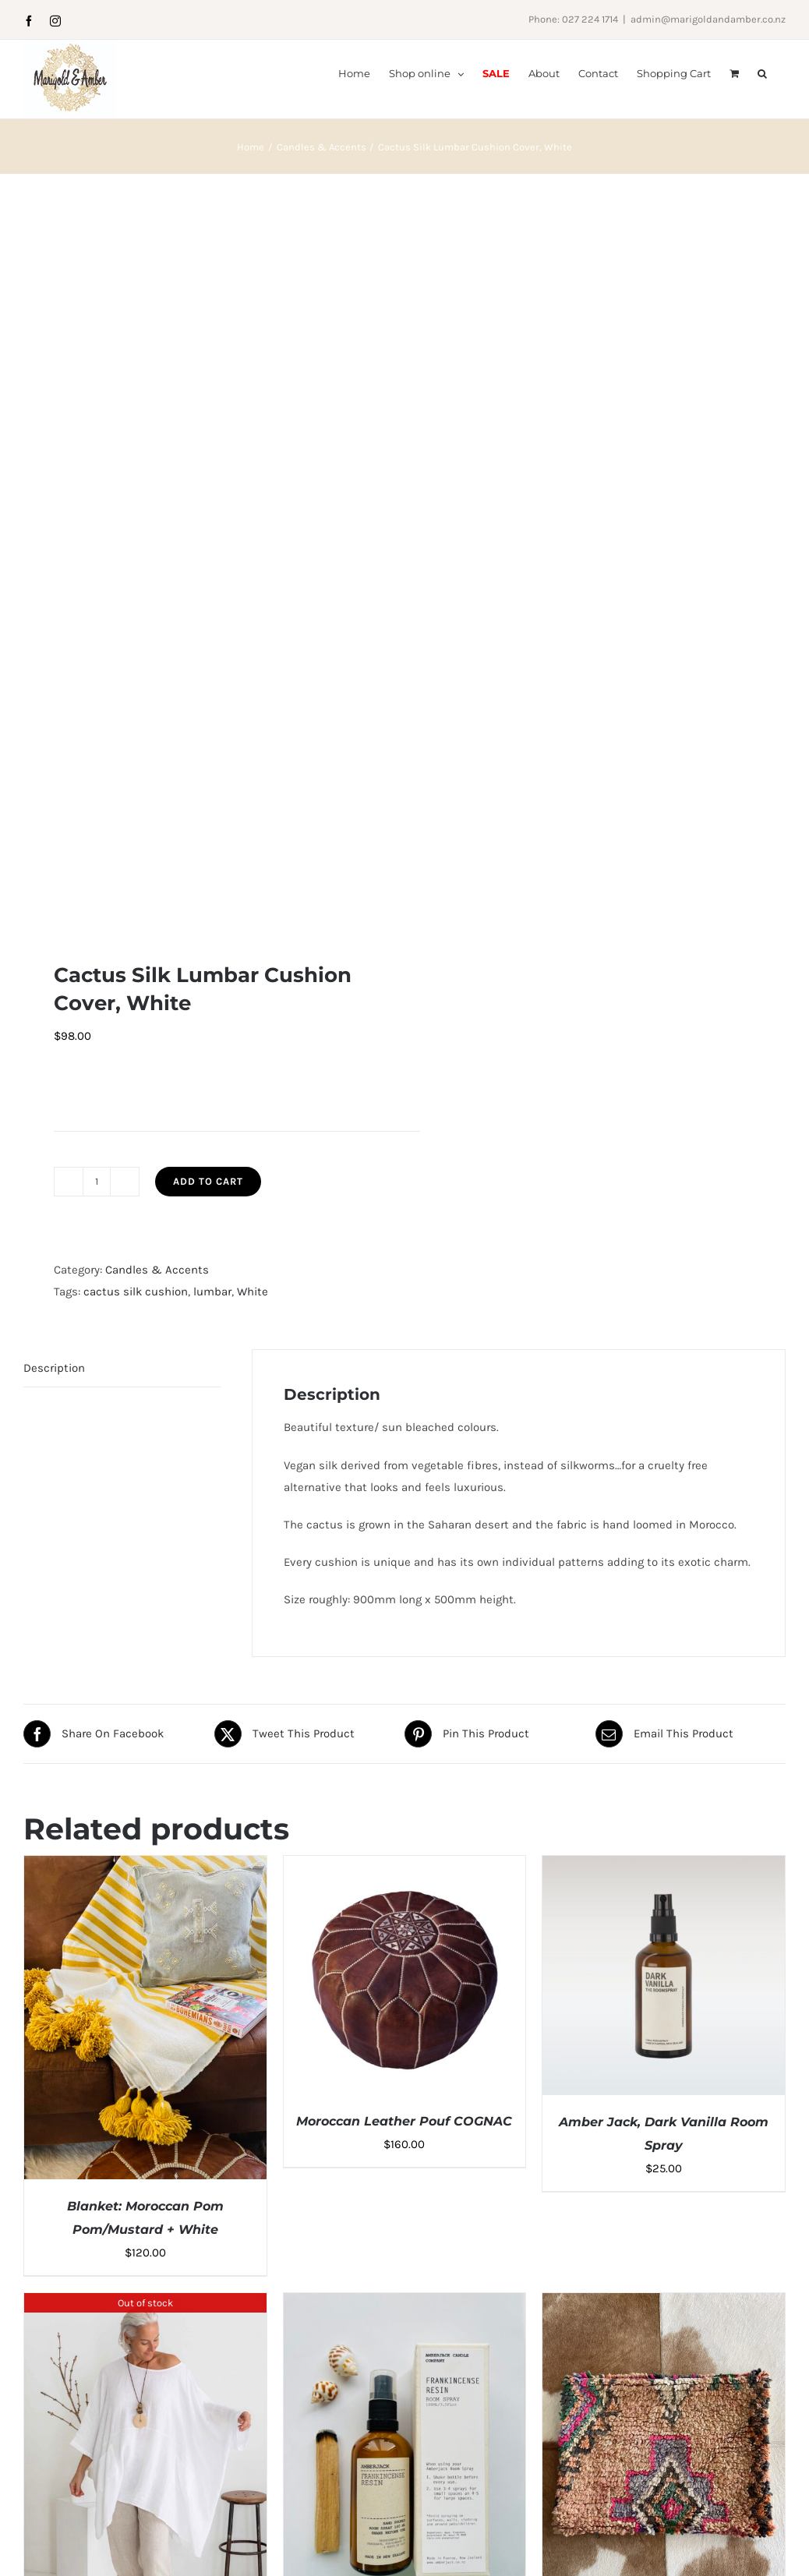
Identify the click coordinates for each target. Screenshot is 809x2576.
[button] (762, 72)
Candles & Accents (157, 1270)
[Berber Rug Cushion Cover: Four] (663, 2304)
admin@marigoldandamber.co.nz (708, 19)
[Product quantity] (97, 1182)
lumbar (212, 1291)
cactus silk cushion (135, 1291)
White (252, 1291)
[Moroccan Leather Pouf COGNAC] (405, 1867)
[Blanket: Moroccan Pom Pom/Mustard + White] (145, 1867)
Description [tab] (54, 1368)
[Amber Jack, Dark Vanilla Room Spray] (663, 1867)
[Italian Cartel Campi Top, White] (145, 2304)
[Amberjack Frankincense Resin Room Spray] (405, 2304)
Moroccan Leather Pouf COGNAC (404, 2121)
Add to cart (208, 1181)
